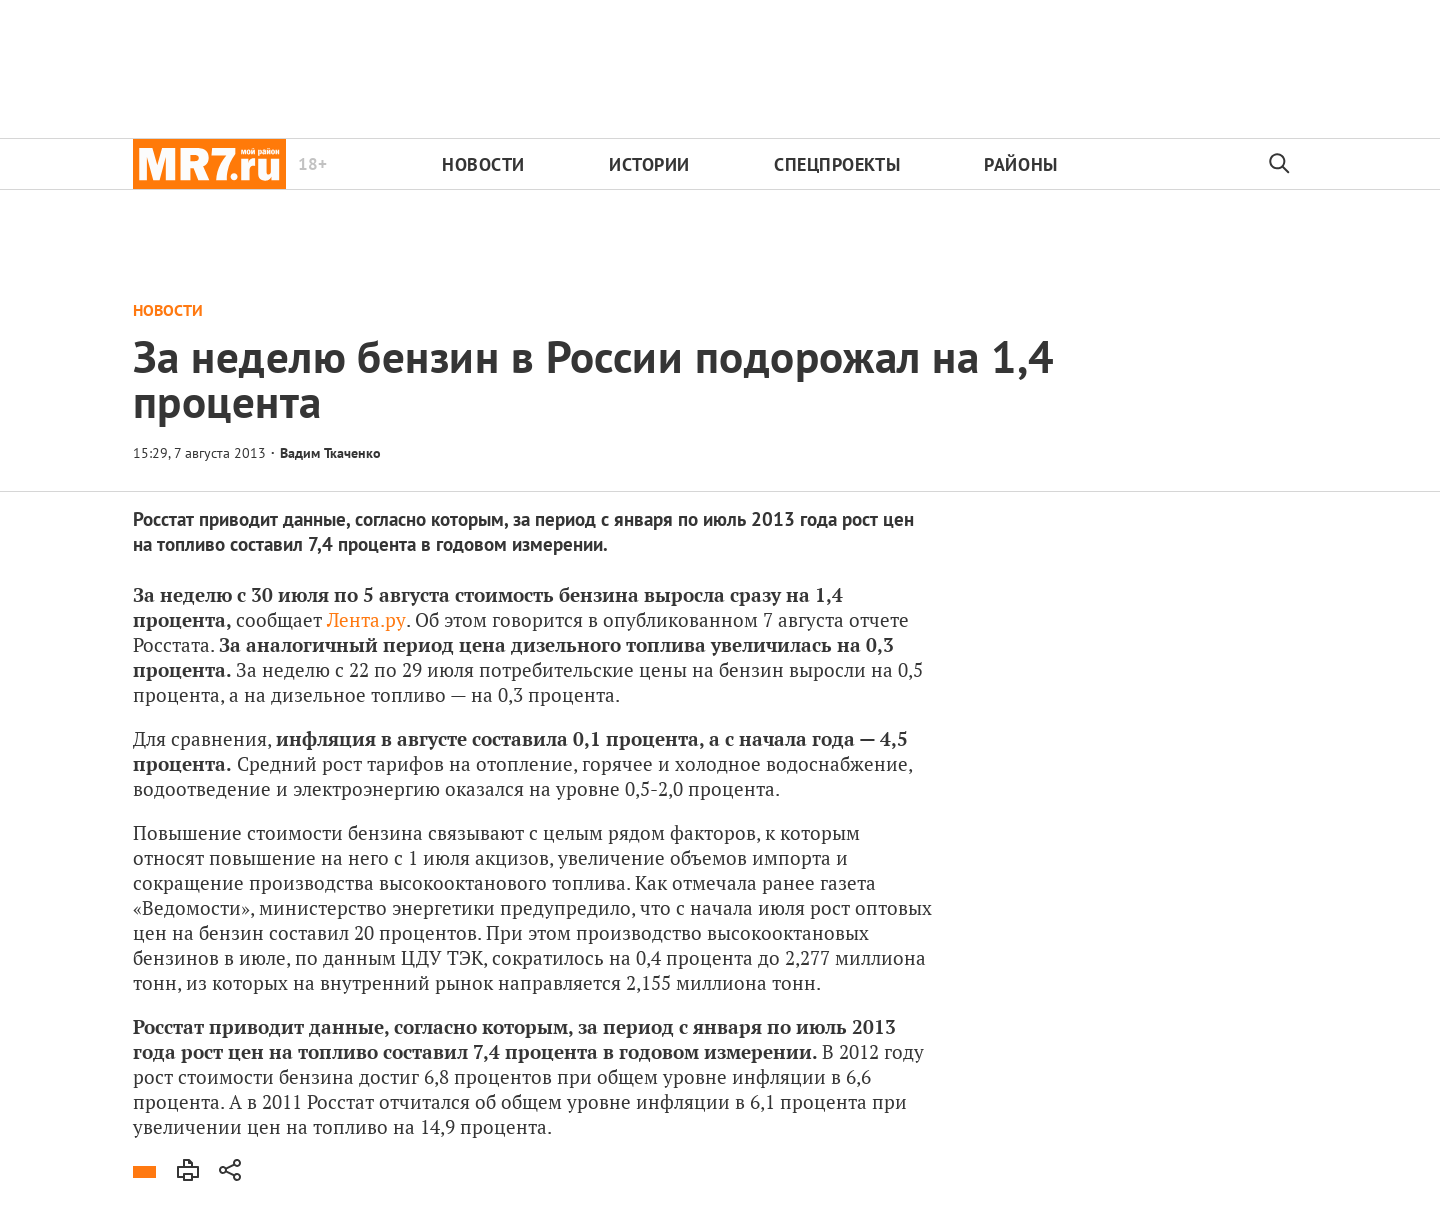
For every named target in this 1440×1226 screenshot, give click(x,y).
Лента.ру (366, 619)
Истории (649, 164)
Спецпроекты (837, 164)
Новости (483, 164)
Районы (1020, 164)
